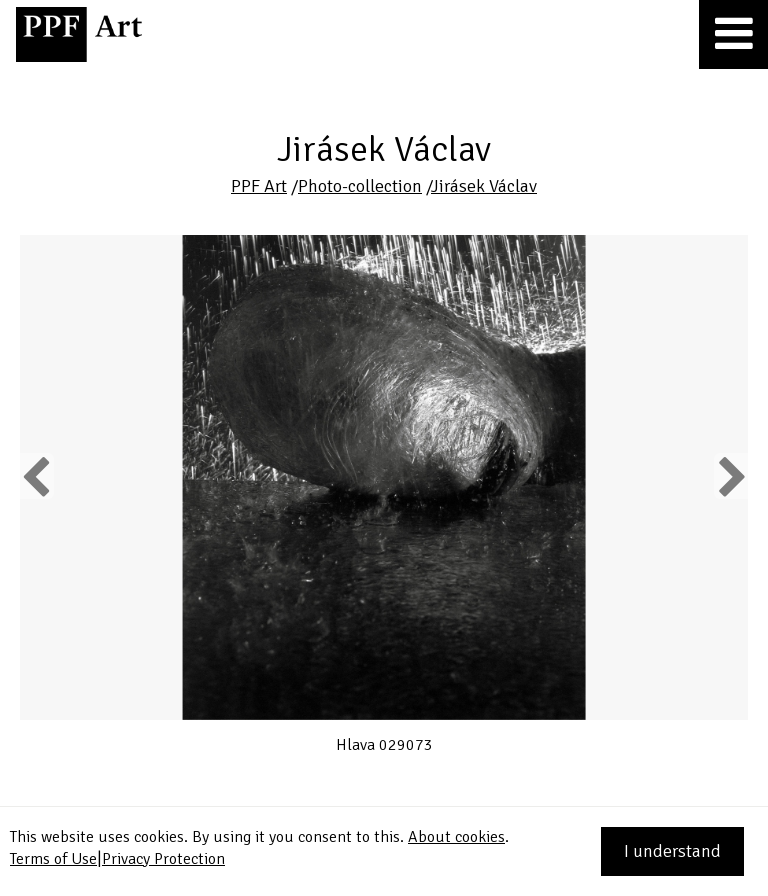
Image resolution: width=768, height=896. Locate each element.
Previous (37, 476)
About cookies (456, 837)
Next (730, 476)
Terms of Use (53, 859)
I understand (672, 851)
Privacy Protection (163, 859)
